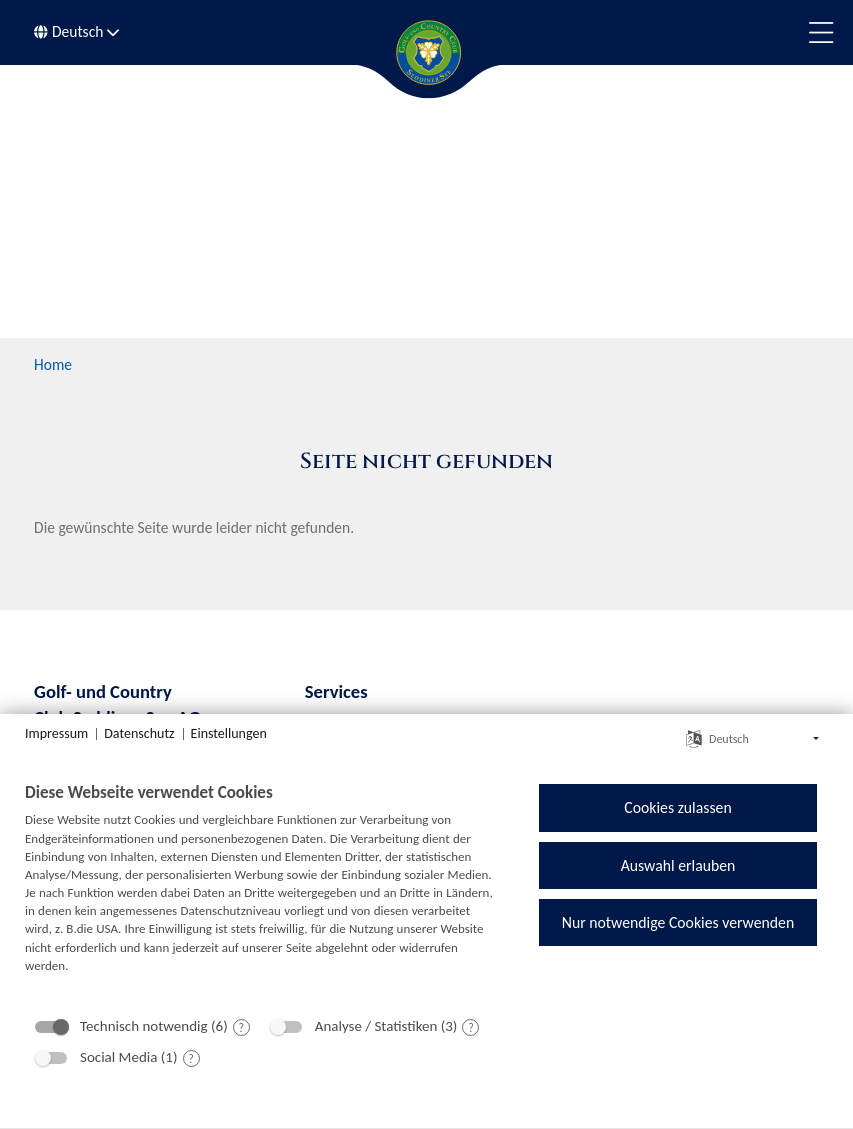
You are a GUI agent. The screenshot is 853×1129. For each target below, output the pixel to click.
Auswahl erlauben (678, 865)
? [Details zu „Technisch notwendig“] (241, 1028)
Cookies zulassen (677, 807)
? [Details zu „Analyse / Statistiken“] (471, 1028)
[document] (261, 892)
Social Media (118, 1057)
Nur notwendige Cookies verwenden (678, 922)
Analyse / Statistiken (376, 1026)
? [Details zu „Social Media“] (191, 1059)
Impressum (56, 733)
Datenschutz (139, 733)
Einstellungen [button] (229, 733)
